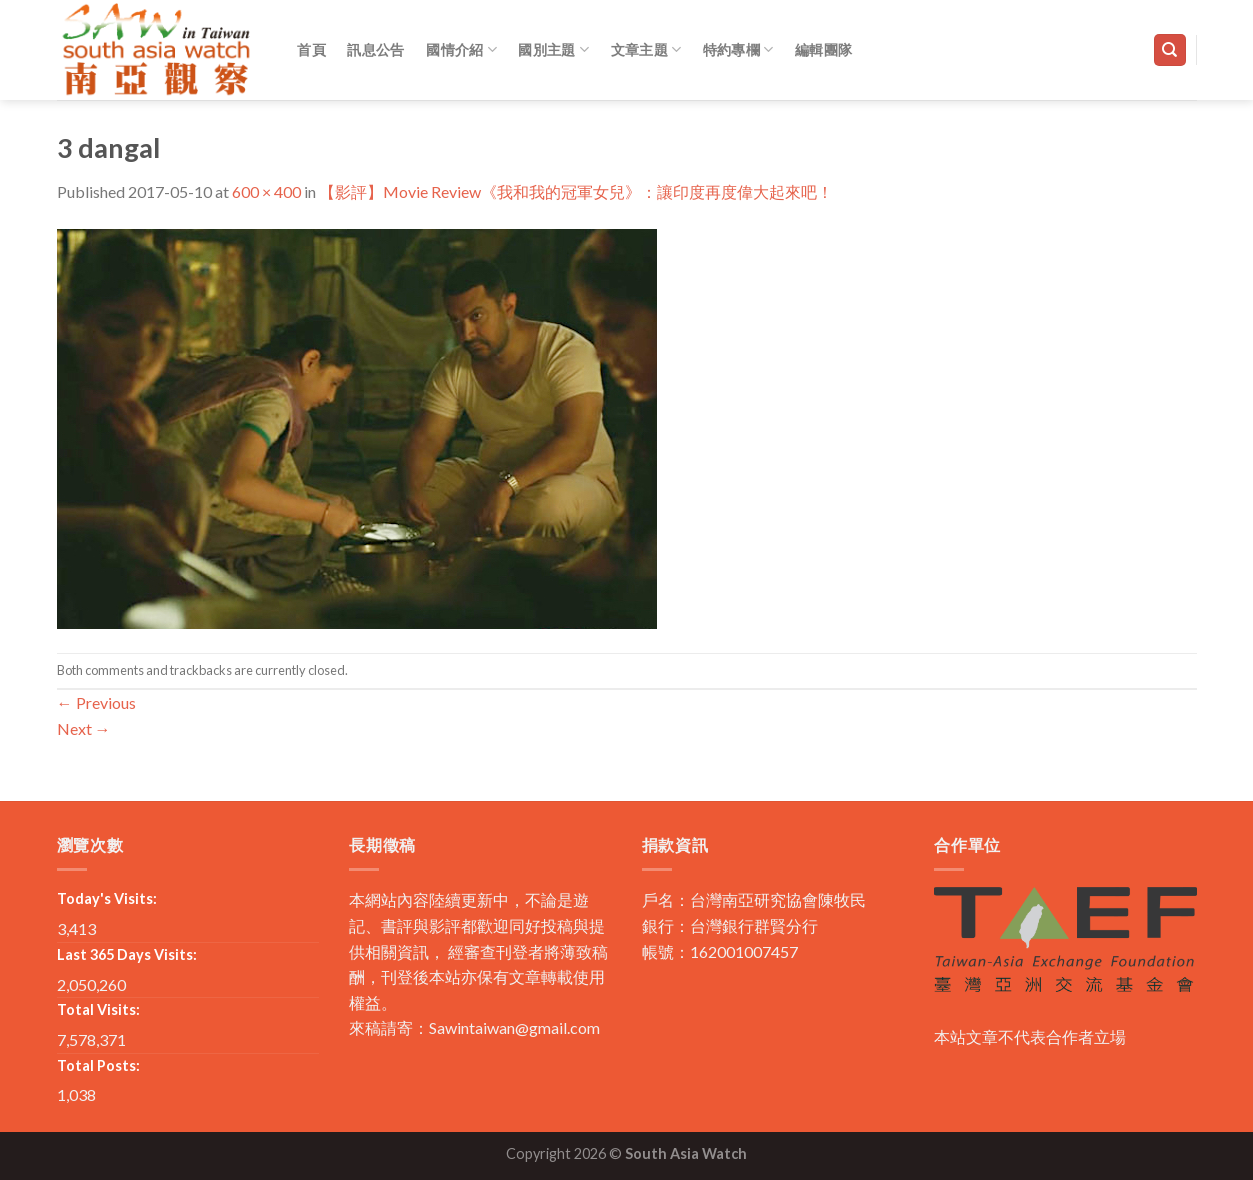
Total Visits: (98, 1009)
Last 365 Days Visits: (127, 954)
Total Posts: (98, 1065)
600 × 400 (266, 191)
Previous (96, 702)
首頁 (311, 49)
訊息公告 (375, 49)
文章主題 (646, 49)
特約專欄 (738, 49)
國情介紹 (461, 49)
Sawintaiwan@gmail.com (514, 1027)
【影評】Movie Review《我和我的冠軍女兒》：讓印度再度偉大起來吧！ (576, 191)
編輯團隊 (823, 49)
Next (84, 728)
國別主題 (553, 49)
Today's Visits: (107, 898)
